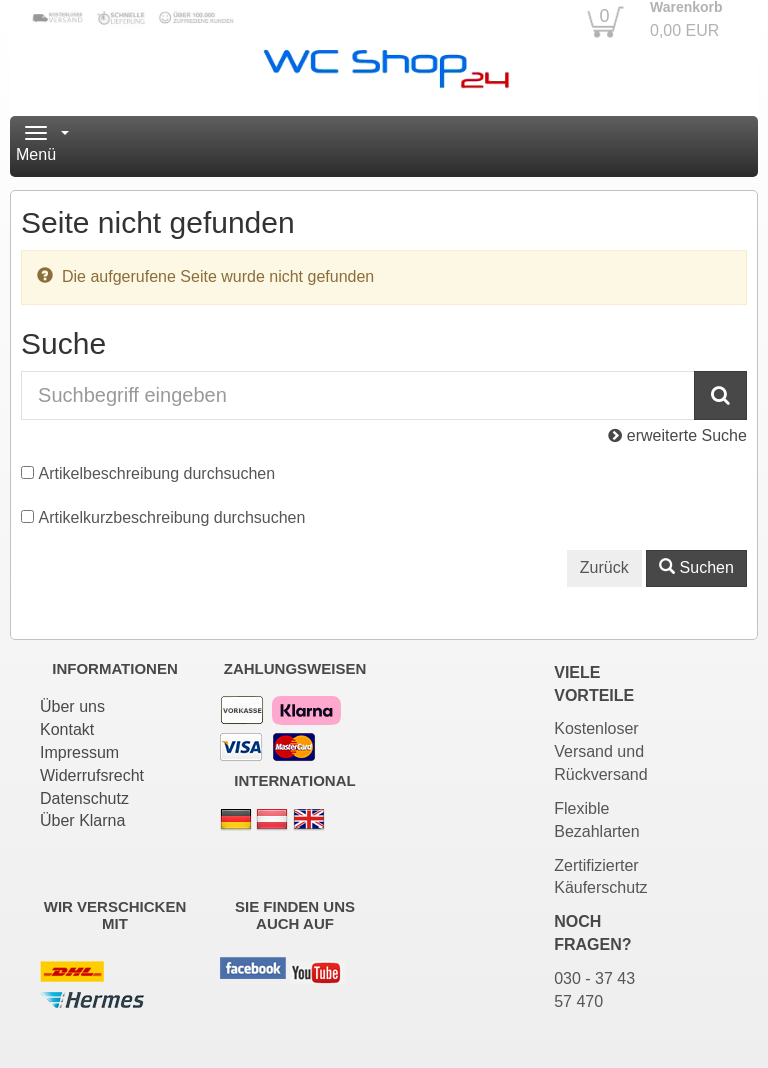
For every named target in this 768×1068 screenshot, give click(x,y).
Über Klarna (82, 820)
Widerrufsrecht (92, 775)
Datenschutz (84, 798)
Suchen (696, 567)
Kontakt (67, 729)
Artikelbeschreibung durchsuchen (157, 473)
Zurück (604, 567)
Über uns (72, 706)
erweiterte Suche (677, 435)
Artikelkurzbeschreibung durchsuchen (172, 517)
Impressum (79, 752)
